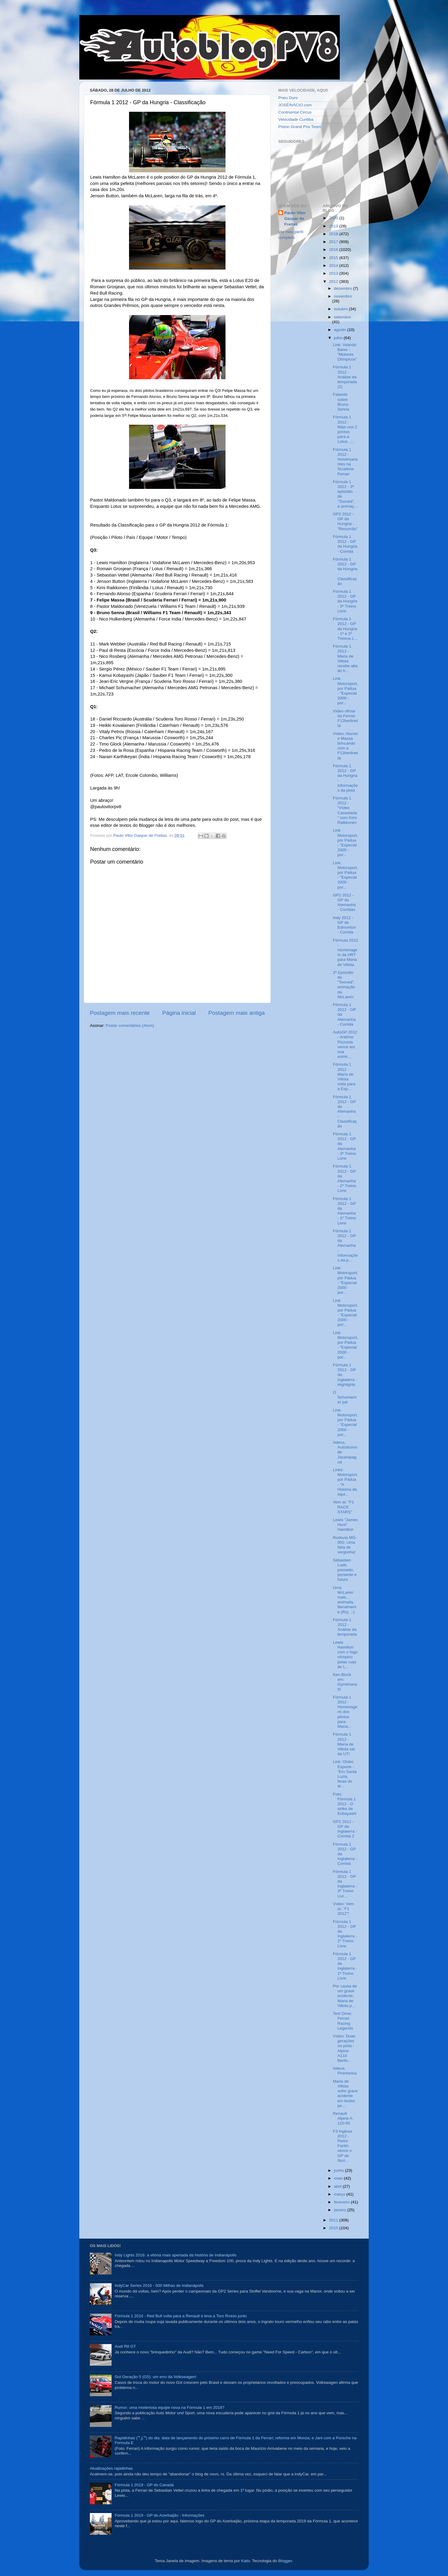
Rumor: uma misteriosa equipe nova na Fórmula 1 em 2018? (169, 2407)
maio (339, 2178)
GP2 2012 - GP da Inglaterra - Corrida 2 (345, 1829)
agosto (340, 329)
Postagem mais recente (120, 1013)
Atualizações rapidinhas (111, 2468)
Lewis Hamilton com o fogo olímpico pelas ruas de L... (345, 1654)
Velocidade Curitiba (295, 119)
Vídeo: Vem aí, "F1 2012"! (343, 1909)
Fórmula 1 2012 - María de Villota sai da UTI (344, 1744)
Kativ (245, 2561)
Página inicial (179, 1013)
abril (338, 2186)
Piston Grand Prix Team (299, 126)
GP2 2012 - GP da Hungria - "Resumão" (345, 521)
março (340, 2194)
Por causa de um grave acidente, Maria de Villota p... (345, 1996)
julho (339, 338)
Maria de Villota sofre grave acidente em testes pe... (345, 2093)
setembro (342, 317)
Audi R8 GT (125, 2346)
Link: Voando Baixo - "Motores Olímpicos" (345, 352)
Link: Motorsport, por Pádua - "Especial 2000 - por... (345, 690)
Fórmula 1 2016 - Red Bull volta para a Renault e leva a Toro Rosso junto (181, 2316)
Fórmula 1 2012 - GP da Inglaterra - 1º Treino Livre (345, 1966)
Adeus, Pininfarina (345, 2070)
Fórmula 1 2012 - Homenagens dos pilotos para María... (345, 1712)
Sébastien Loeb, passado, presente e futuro (345, 1570)
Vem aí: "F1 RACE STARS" (343, 1507)
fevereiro (342, 2202)
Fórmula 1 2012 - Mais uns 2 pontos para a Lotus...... (345, 429)
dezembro (343, 288)
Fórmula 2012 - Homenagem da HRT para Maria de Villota (345, 952)
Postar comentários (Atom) (130, 1025)
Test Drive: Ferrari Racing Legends (343, 2020)
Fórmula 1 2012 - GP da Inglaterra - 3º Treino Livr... (345, 1883)
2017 (334, 241)
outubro (341, 309)
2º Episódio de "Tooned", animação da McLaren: (344, 984)
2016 (334, 249)
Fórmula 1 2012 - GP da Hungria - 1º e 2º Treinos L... (345, 629)
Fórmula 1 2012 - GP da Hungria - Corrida (345, 544)
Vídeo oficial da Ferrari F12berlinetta (345, 718)
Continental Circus (294, 112)
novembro (343, 296)
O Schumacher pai (345, 1397)
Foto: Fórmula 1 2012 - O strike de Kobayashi (344, 1804)
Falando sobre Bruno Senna (341, 401)
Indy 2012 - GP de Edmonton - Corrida (344, 925)
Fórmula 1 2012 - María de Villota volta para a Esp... (344, 1076)
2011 (334, 2220)
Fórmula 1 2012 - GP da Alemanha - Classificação (345, 1111)
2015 (334, 257)
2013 (334, 273)
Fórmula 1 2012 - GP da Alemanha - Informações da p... (345, 1245)
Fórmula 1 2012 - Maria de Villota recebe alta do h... (345, 658)
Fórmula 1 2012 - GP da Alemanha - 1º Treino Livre (344, 1210)
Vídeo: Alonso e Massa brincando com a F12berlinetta (345, 745)
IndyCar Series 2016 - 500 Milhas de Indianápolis (159, 2285)
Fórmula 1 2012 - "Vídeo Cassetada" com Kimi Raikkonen (345, 810)
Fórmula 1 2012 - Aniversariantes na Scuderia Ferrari (345, 461)
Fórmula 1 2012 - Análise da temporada (345, 1627)
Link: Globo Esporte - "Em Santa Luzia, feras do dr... (345, 1773)
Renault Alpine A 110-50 (342, 2118)
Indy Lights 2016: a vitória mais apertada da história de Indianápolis (175, 2255)
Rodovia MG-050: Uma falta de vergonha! (345, 1545)
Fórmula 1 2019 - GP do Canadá (144, 2485)
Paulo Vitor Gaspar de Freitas (295, 219)
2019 (334, 226)
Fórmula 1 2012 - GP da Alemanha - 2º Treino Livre (344, 1178)
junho (339, 2170)
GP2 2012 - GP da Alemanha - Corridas (344, 902)
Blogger (285, 2561)
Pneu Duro (288, 97)
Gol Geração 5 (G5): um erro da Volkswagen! (155, 2376)
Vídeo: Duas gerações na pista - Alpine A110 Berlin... (344, 2048)
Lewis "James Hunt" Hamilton (345, 1525)
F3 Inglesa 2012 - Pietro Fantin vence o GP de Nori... (342, 2146)
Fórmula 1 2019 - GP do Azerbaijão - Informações (159, 2515)
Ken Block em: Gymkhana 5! (345, 1682)
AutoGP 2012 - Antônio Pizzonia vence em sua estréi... (345, 1044)
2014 (334, 265)
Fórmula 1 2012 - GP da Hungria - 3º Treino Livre (345, 601)
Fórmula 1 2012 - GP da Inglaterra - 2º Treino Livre (345, 1933)
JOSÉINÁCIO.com (295, 105)
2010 (334, 2228)
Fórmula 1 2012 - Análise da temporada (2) (345, 377)
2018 (334, 234)
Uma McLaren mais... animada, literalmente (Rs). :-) (344, 1599)
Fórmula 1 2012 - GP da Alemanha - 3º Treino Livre (344, 1146)
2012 (334, 281)
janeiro (340, 2210)
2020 (334, 218)
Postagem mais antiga (236, 1013)
